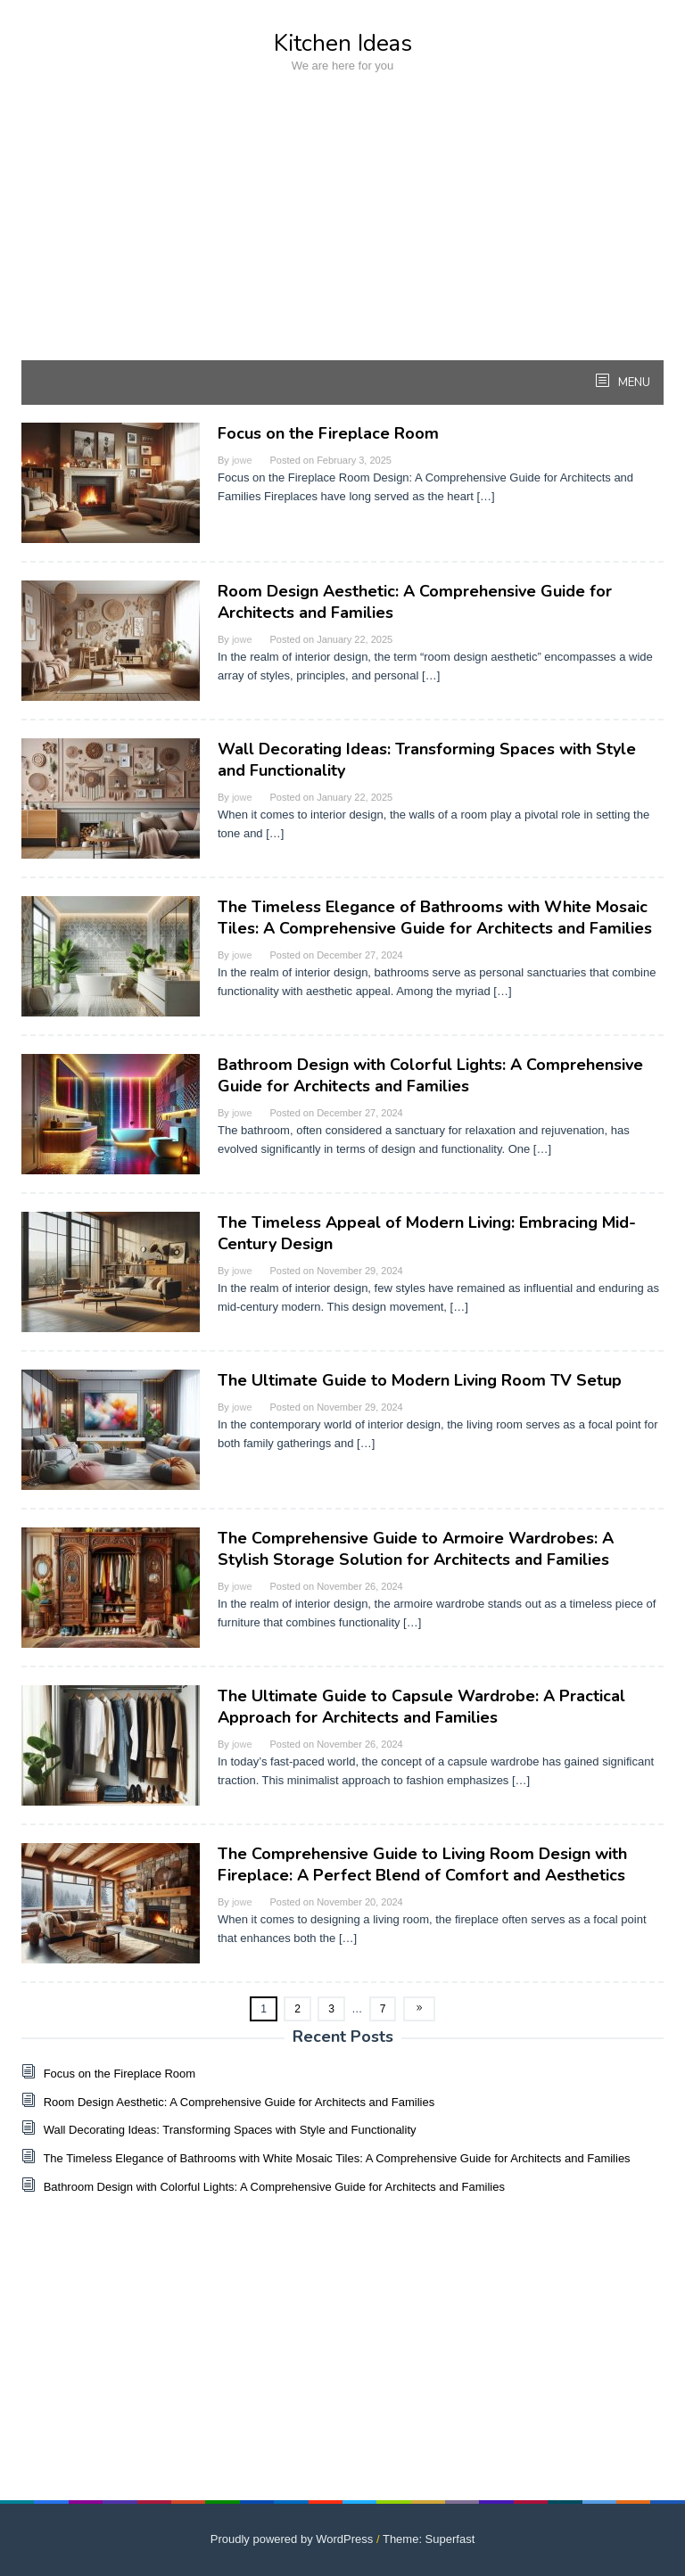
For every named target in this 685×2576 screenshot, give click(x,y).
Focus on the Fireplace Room (328, 433)
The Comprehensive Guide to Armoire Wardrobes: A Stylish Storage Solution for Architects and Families (416, 1548)
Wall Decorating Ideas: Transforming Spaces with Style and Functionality (230, 2129)
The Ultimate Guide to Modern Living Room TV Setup (420, 1380)
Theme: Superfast (429, 2539)
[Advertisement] (342, 235)
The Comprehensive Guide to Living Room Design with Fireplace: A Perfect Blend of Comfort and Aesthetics (422, 1864)
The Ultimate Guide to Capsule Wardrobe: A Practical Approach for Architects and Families (421, 1706)
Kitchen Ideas (343, 43)
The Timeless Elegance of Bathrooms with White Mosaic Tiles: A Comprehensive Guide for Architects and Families (435, 917)
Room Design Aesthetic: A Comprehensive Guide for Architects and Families (239, 2102)
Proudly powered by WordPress (292, 2539)
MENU (632, 382)
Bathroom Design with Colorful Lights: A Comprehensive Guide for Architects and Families (430, 1075)
